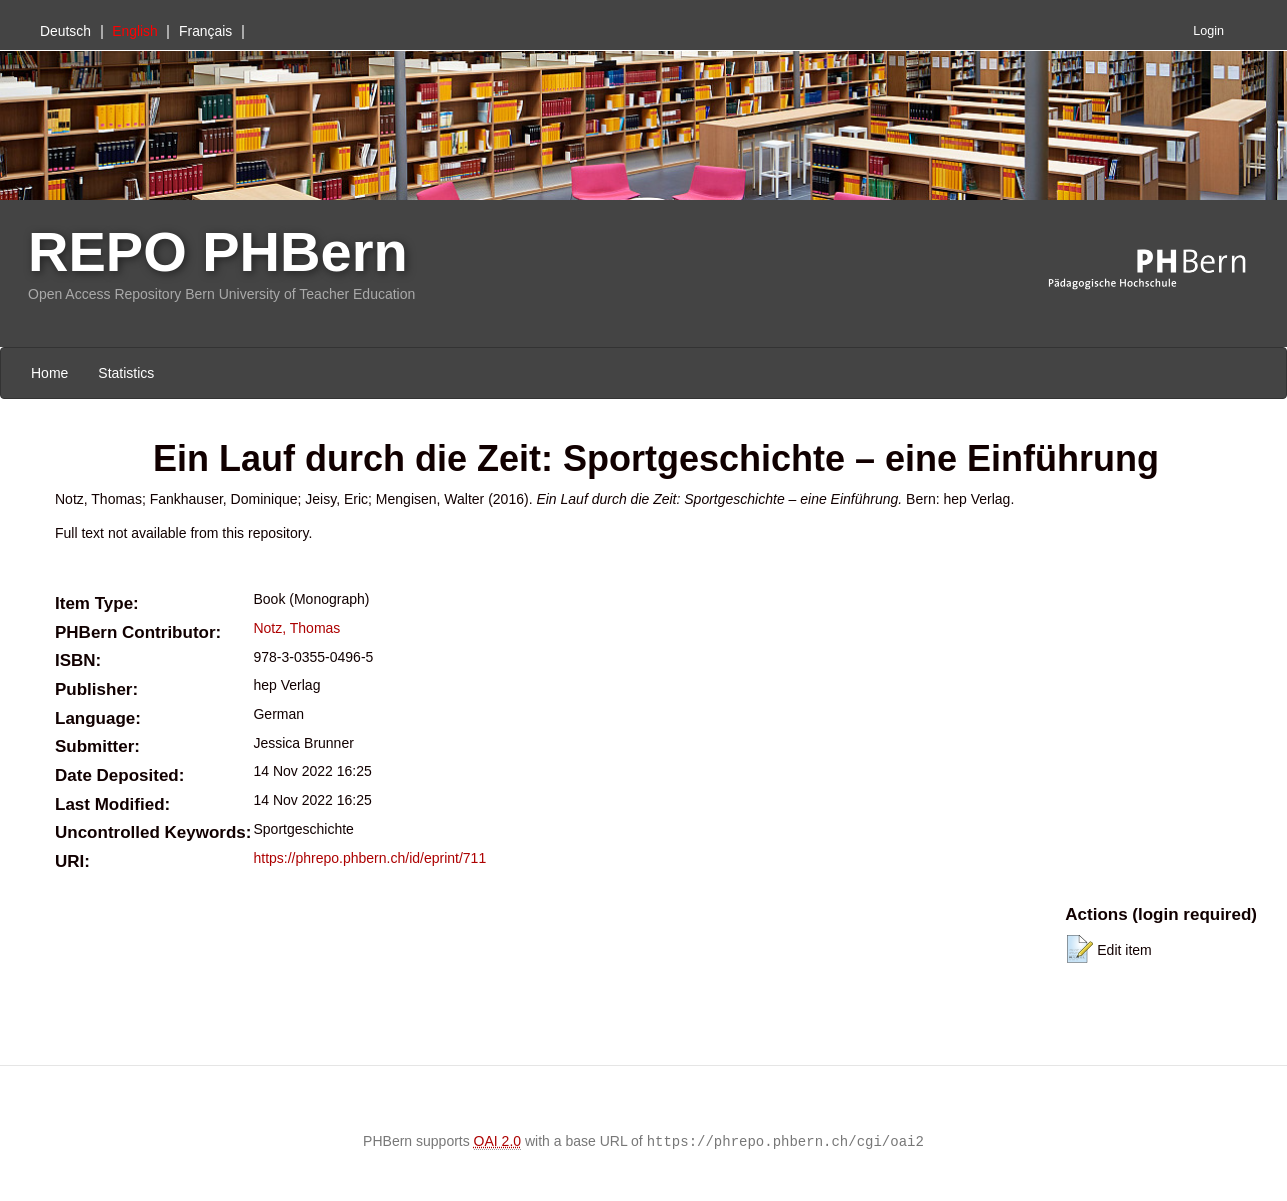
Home (49, 373)
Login (1208, 31)
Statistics (126, 373)
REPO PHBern (218, 251)
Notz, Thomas (296, 628)
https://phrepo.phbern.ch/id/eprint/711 (369, 858)
